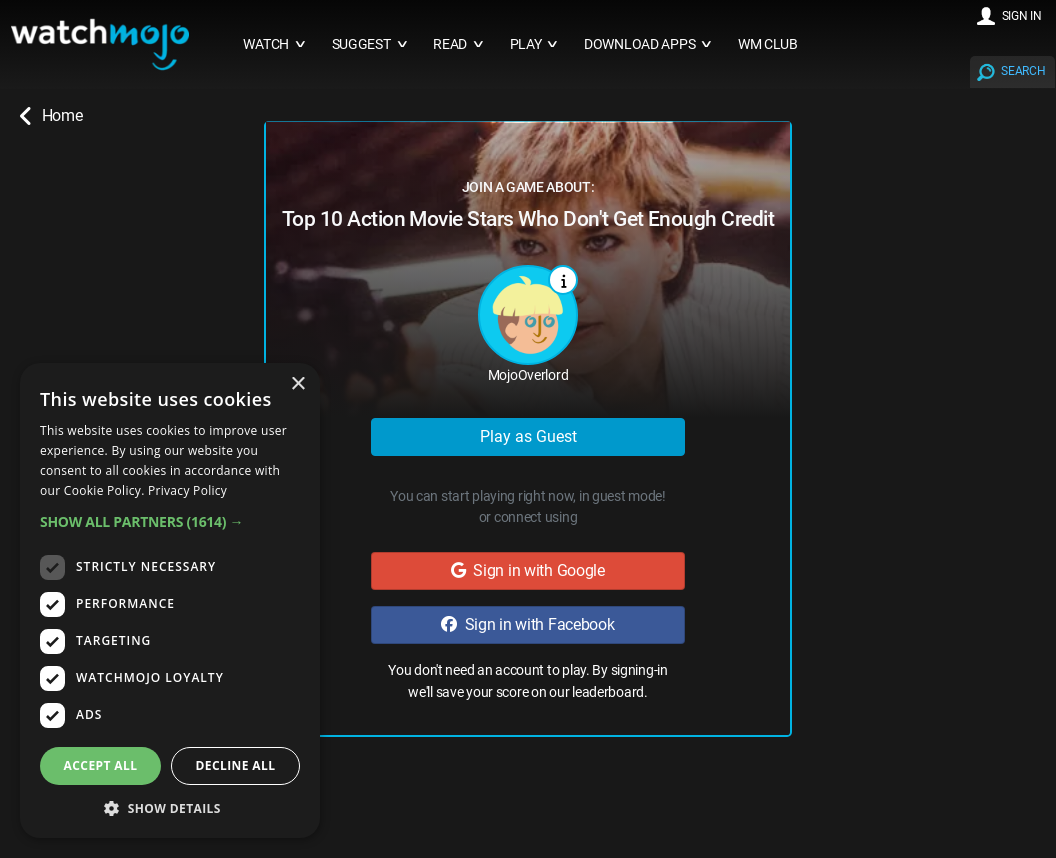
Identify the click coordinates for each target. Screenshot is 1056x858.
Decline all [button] (236, 765)
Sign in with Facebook (527, 624)
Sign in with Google (528, 570)
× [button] (297, 384)
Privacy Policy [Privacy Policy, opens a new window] (187, 490)
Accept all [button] (101, 765)
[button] (170, 521)
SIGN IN (1022, 16)
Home (51, 116)
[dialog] (170, 600)
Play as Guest (528, 436)
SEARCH (1023, 71)
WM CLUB (768, 44)
